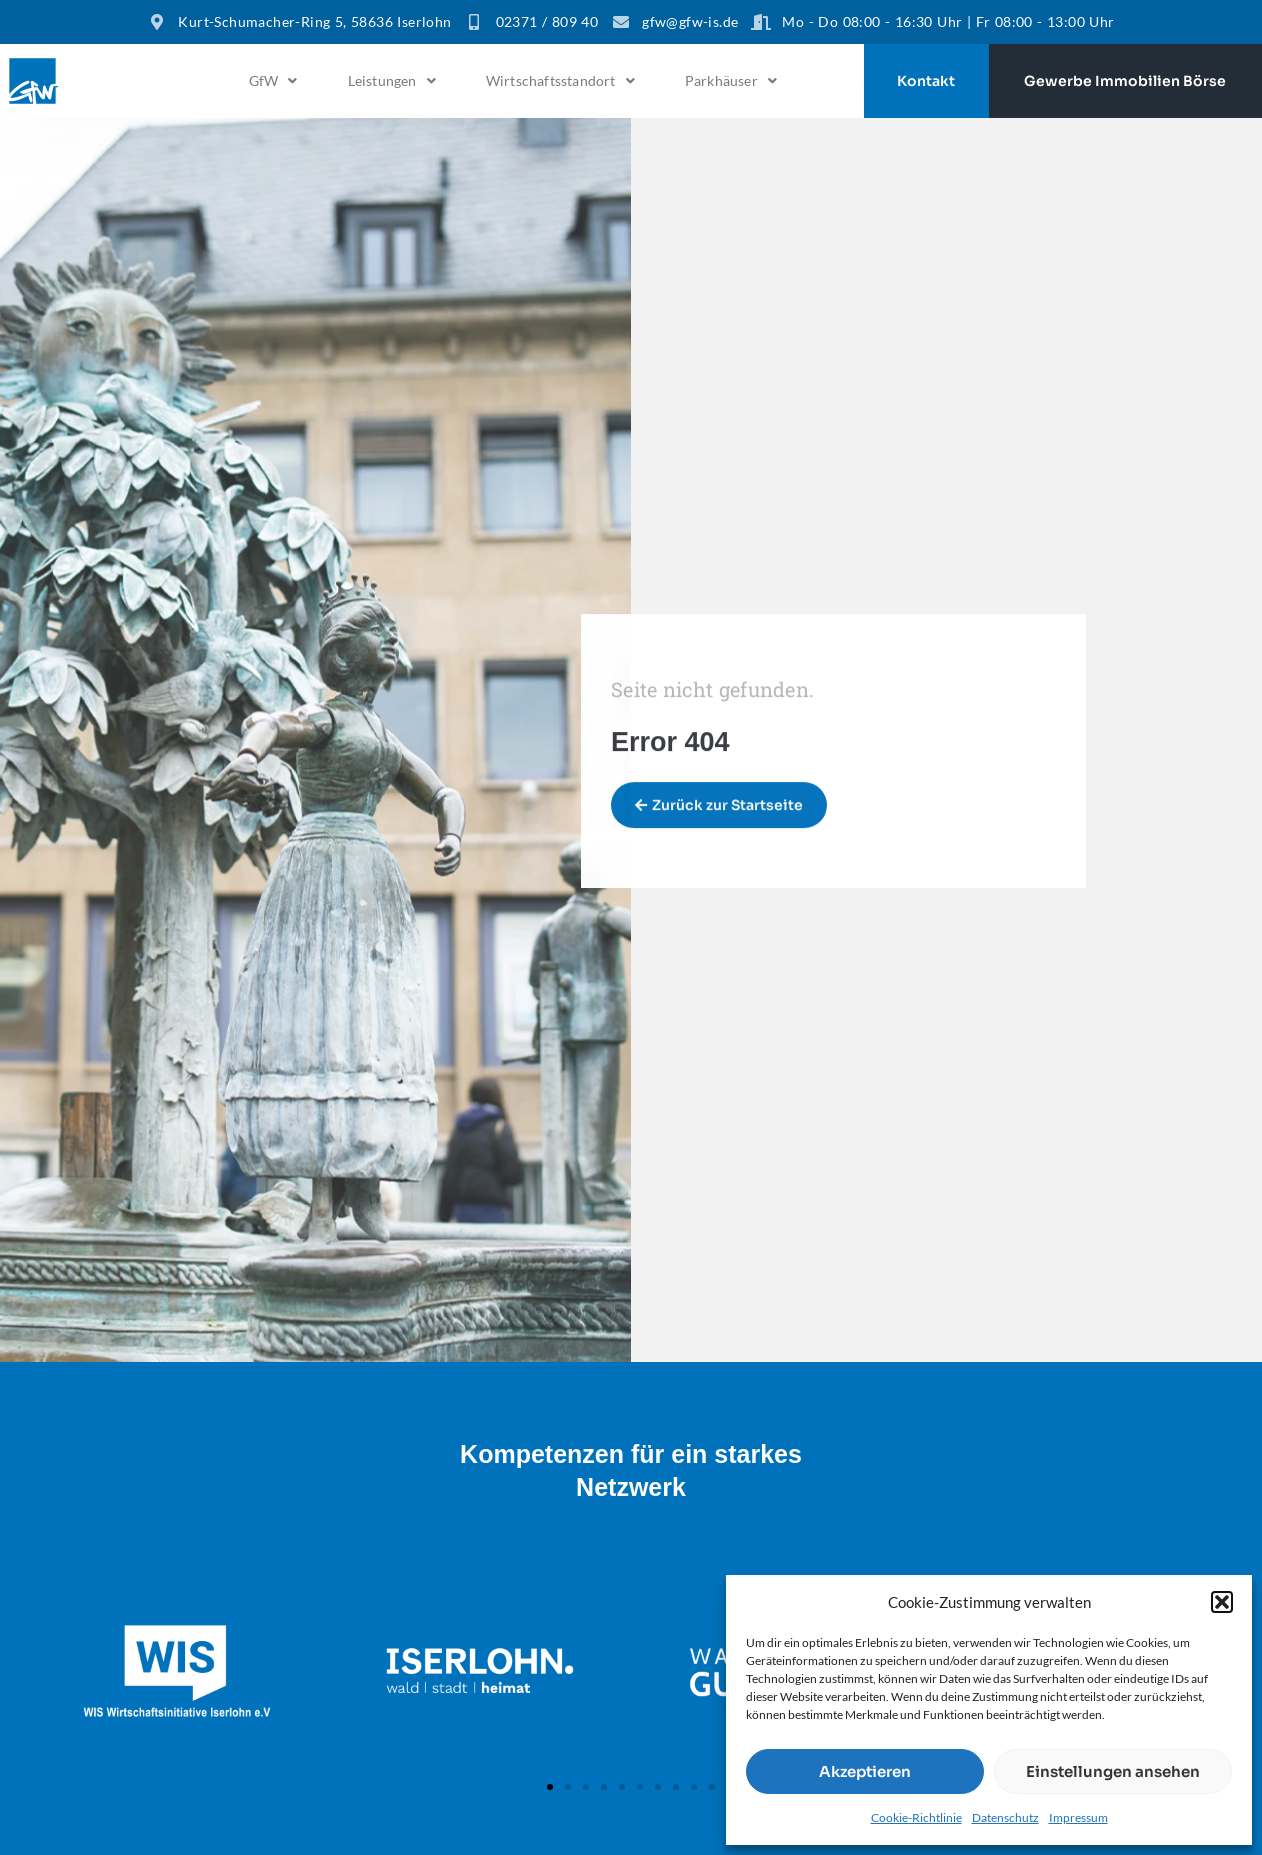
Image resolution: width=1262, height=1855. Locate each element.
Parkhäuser (731, 80)
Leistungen (392, 80)
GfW (273, 80)
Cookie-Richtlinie (916, 1817)
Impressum (1078, 1817)
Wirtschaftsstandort (560, 80)
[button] (1222, 1602)
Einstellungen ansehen (1113, 1771)
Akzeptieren (865, 1771)
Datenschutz (1005, 1817)
